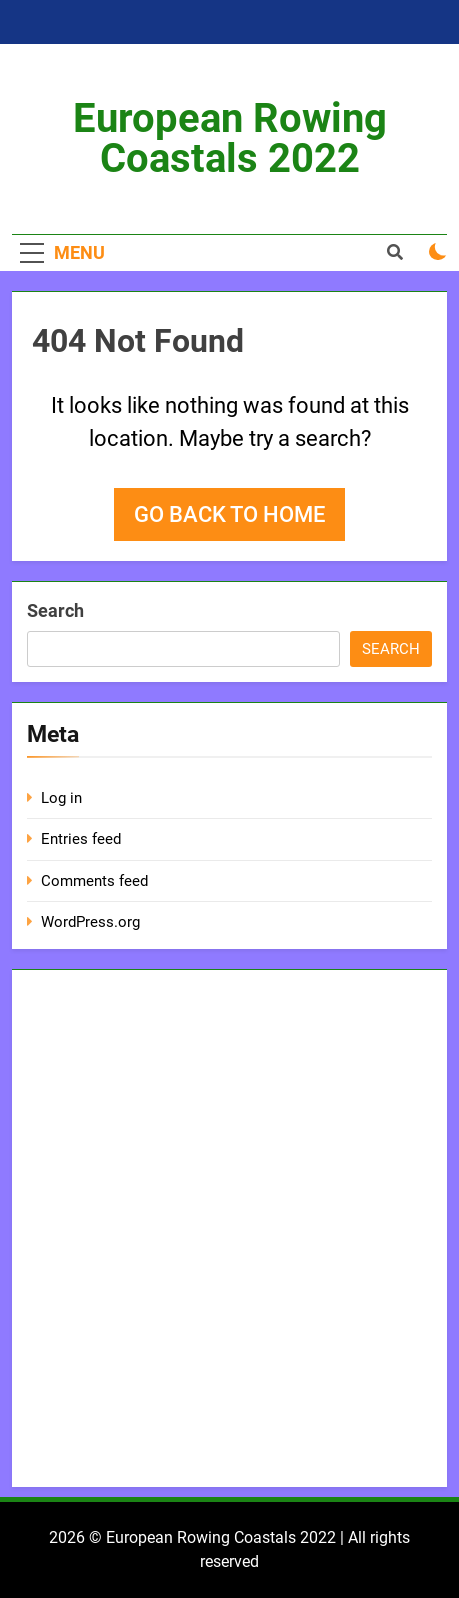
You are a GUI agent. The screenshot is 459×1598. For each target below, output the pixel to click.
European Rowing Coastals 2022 (230, 138)
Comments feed (94, 881)
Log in (61, 798)
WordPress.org (90, 922)
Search (55, 610)
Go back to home (229, 514)
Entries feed (81, 839)
